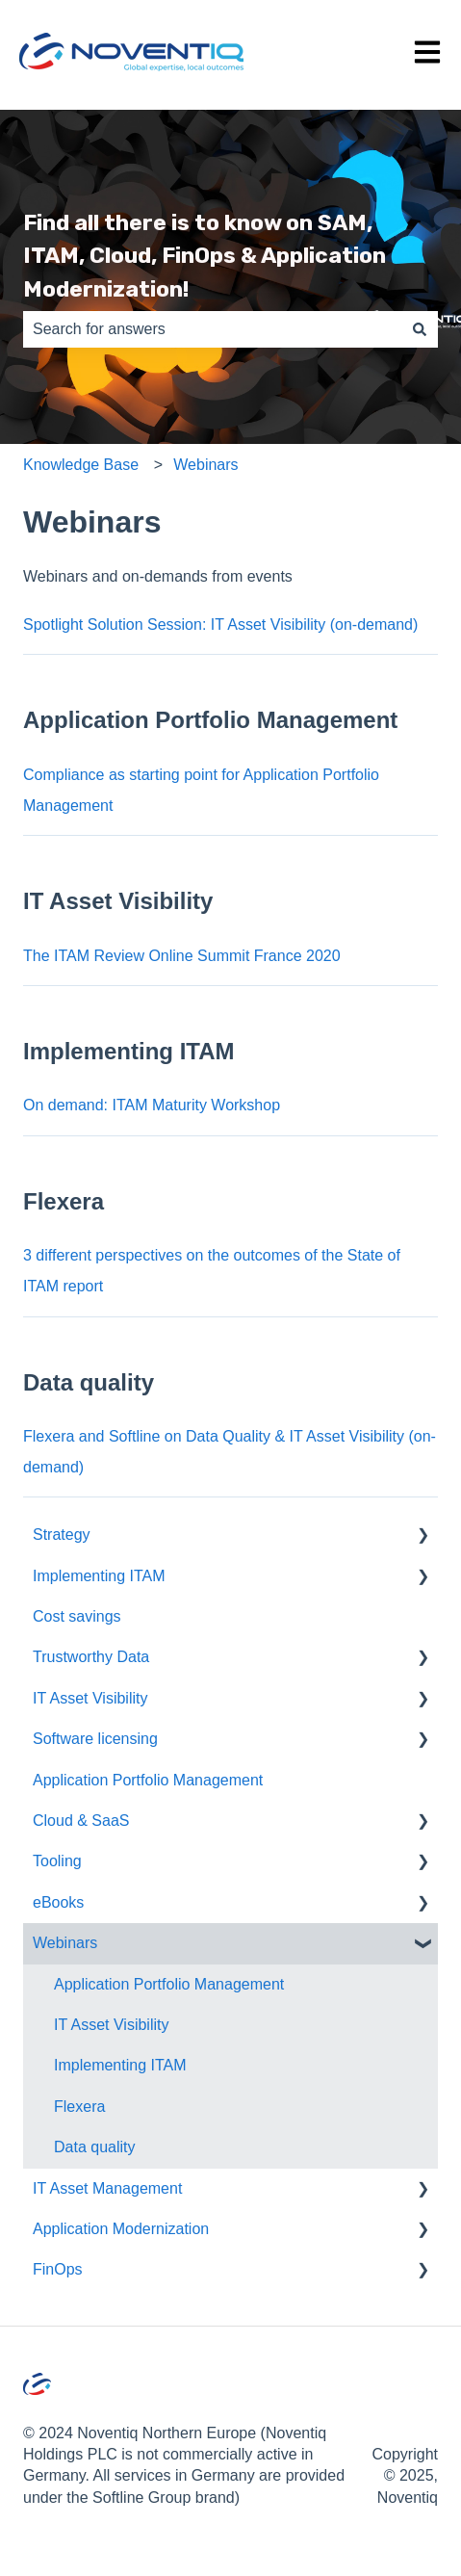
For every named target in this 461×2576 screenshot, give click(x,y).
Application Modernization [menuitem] (121, 2229)
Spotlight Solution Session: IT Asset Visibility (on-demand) (220, 624)
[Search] (419, 329)
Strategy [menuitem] (61, 1534)
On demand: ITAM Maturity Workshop (151, 1105)
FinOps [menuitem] (58, 2269)
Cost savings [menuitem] (77, 1616)
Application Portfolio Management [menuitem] (148, 1780)
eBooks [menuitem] (58, 1902)
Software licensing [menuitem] (95, 1738)
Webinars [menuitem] (65, 1943)
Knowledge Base (81, 464)
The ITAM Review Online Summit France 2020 (182, 956)
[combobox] (212, 329)
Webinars (205, 464)
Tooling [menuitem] (57, 1861)
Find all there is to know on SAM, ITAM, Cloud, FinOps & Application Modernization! (204, 255)
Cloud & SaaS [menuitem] (81, 1820)
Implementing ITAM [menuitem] (99, 1576)
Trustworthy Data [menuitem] (91, 1657)
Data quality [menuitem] (95, 2147)
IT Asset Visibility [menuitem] (90, 1698)
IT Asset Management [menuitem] (107, 2188)
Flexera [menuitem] (79, 2106)
